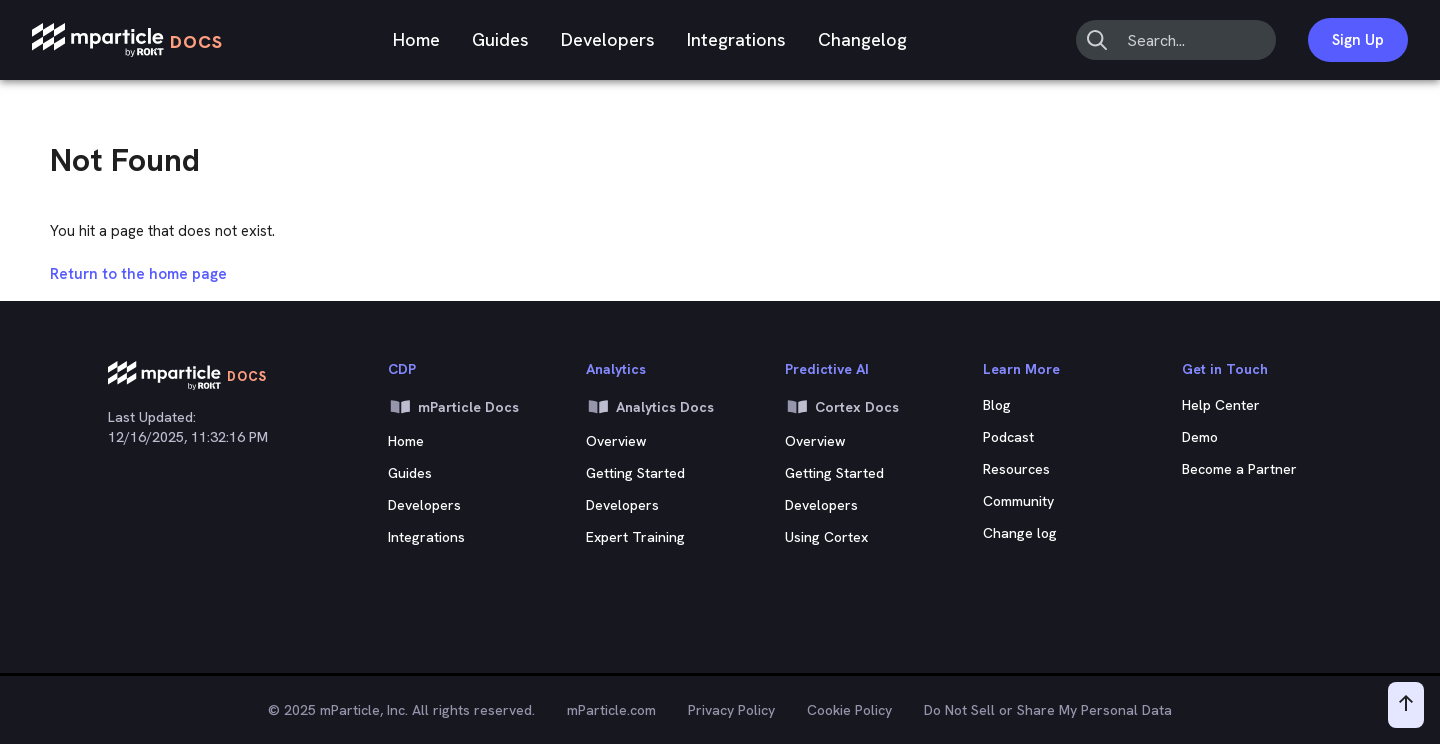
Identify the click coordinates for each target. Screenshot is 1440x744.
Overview (616, 441)
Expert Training (635, 537)
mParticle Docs (453, 407)
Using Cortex (826, 537)
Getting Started (635, 473)
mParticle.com (611, 710)
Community (1018, 501)
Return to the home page (138, 274)
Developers (608, 39)
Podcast (1008, 437)
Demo (1200, 437)
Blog (997, 405)
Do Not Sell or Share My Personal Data (1048, 710)
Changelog (862, 39)
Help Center (1221, 405)
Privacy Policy (731, 710)
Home (416, 39)
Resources (1016, 469)
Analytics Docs (650, 407)
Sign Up (1358, 40)
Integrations (736, 39)
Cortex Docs (842, 407)
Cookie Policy (849, 710)
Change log (1020, 533)
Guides (500, 39)
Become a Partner (1239, 469)
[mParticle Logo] (127, 40)
